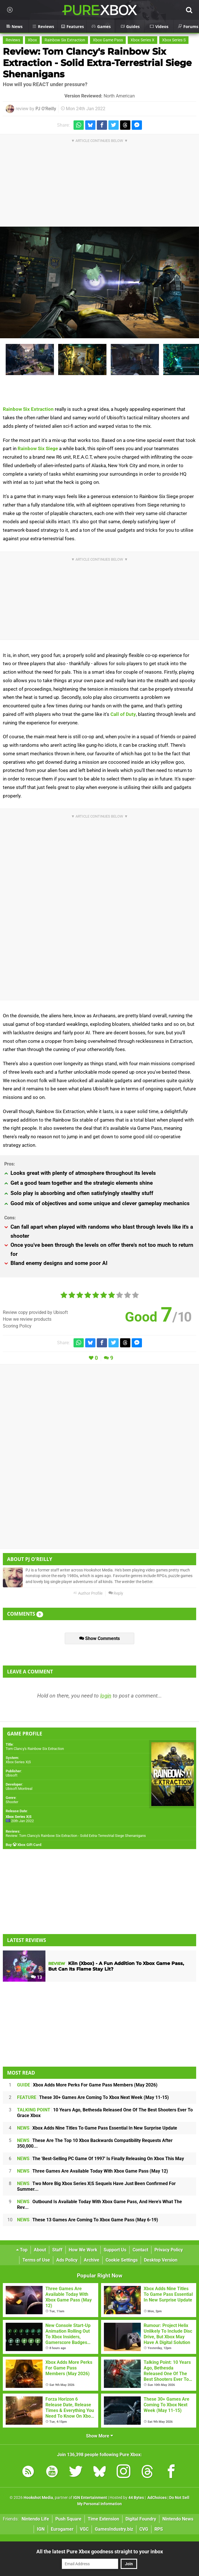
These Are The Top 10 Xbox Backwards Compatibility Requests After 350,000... (95, 2143)
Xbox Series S (174, 40)
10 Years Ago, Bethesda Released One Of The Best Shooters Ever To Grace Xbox (105, 2112)
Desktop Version (160, 2260)
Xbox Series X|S (18, 1762)
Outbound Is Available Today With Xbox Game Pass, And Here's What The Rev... (99, 2204)
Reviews (13, 40)
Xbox (32, 40)
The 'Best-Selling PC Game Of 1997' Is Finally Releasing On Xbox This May (100, 2158)
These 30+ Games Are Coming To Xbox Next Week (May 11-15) (93, 2097)
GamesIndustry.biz (114, 2529)
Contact (140, 2249)
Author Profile (87, 1593)
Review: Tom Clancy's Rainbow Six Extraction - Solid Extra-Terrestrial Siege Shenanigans (97, 63)
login (105, 1695)
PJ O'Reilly (45, 108)
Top (22, 2249)
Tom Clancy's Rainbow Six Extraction (35, 1749)
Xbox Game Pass (108, 40)
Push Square (68, 2519)
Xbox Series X (142, 40)
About (40, 2249)
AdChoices (156, 2497)
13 (36, 1977)
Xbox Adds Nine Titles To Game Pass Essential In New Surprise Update (97, 2128)
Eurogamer (62, 2529)
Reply (115, 1593)
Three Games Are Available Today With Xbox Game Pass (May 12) (92, 2171)
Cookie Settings (122, 2260)
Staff (57, 2249)
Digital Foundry (140, 2519)
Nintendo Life (35, 2519)
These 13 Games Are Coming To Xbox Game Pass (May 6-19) (87, 2219)
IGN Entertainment (90, 2497)
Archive (91, 2260)
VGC (84, 2529)
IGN (41, 2529)
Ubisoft (11, 1775)
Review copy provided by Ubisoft (35, 1312)
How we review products (27, 1319)
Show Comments (99, 1638)
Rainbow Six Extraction (65, 40)
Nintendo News (177, 2519)
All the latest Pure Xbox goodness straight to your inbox (99, 2551)
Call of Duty (123, 714)
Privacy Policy (168, 2249)
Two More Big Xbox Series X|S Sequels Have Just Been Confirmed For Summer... (96, 2186)
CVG (143, 2529)
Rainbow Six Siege (38, 448)
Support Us (115, 2249)
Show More (99, 2436)
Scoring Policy (17, 1326)
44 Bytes (136, 2497)
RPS (158, 2529)
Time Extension (103, 2519)
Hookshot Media (38, 2497)
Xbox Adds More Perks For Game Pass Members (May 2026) (87, 2085)
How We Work (83, 2249)
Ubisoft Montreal (19, 1788)
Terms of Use (36, 2260)
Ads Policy (66, 2260)
